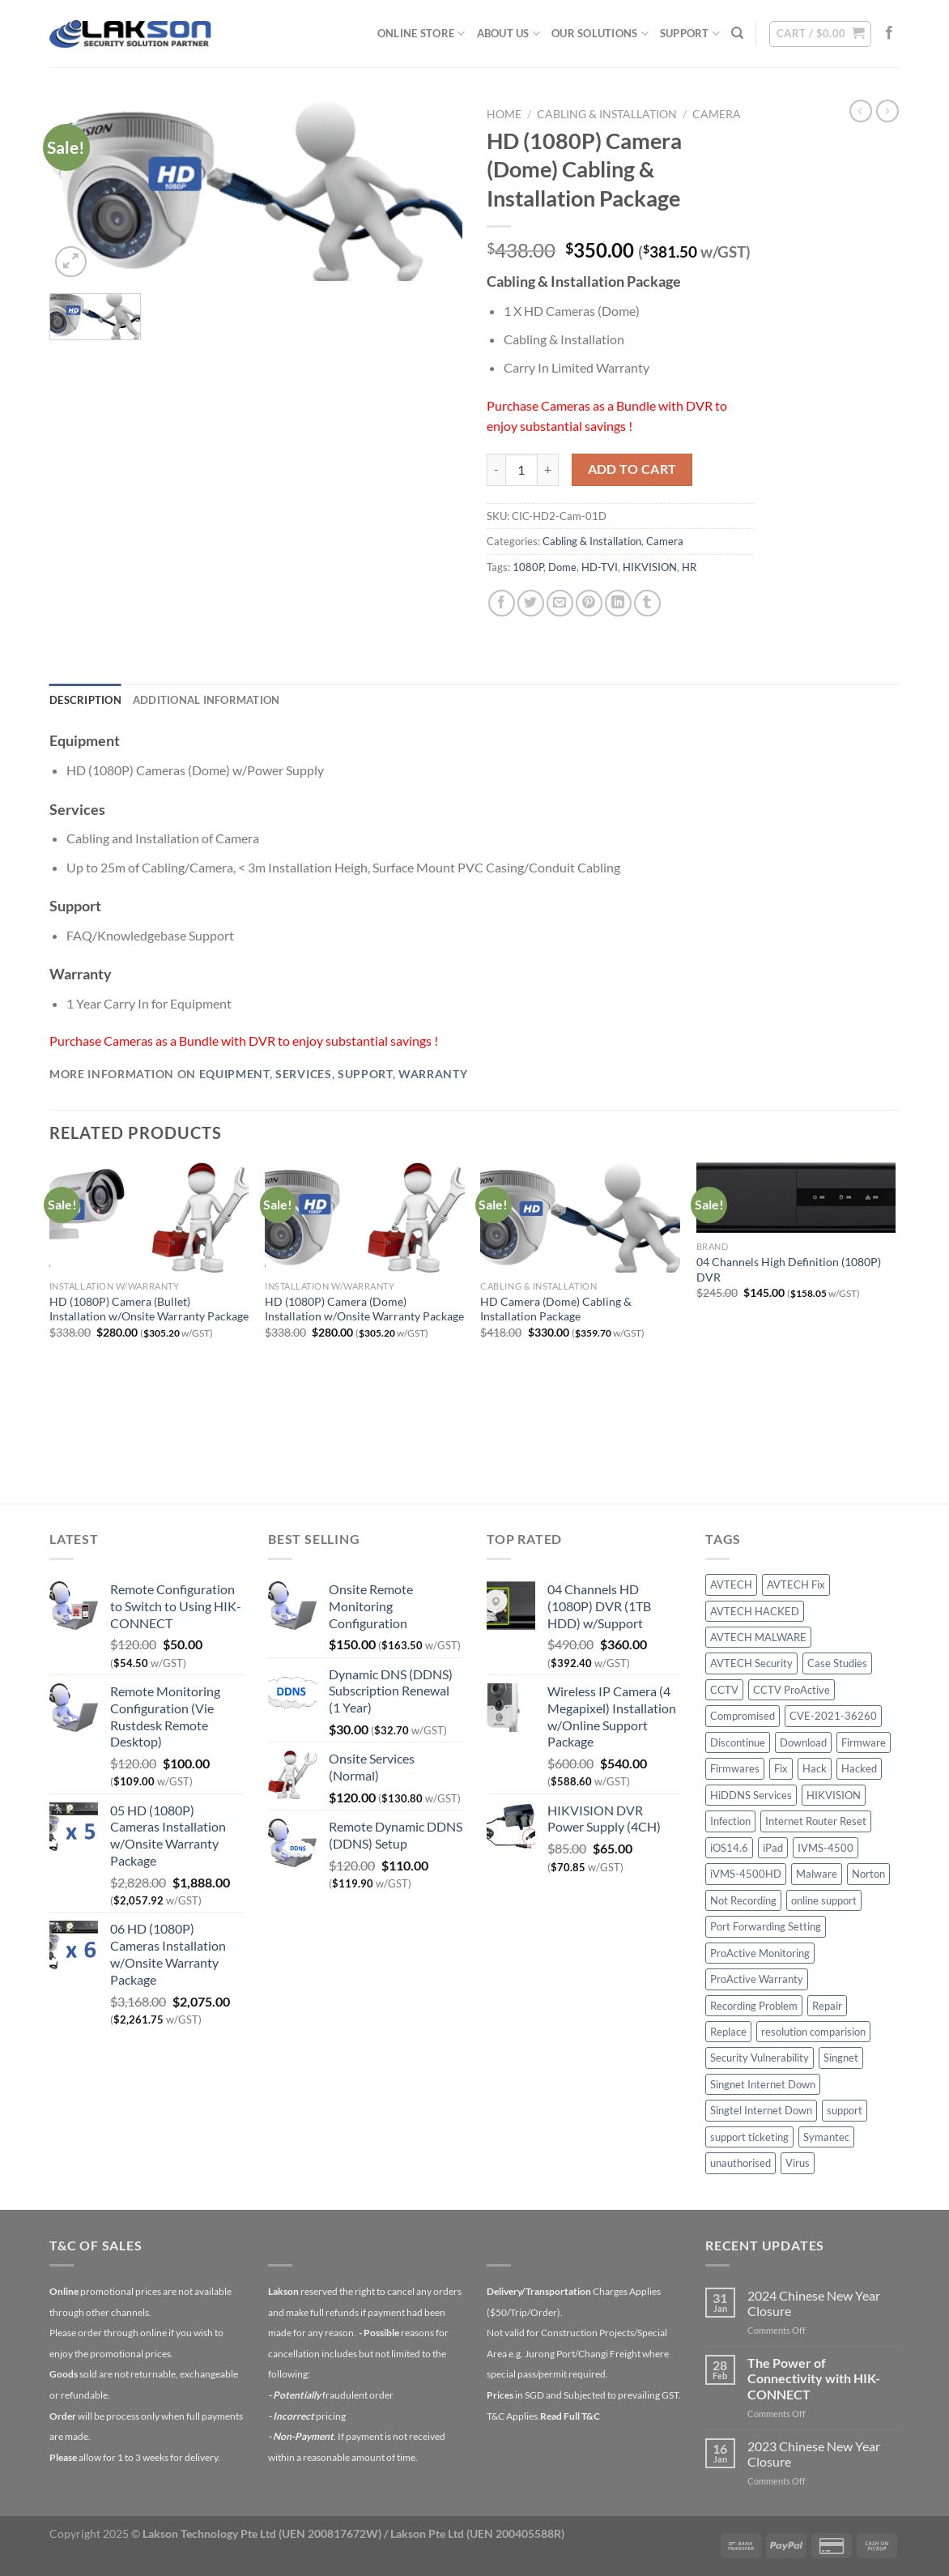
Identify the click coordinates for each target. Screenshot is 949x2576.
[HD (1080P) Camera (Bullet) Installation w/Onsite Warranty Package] (149, 1217)
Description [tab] (85, 699)
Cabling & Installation (607, 114)
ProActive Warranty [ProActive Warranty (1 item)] (756, 1979)
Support (690, 33)
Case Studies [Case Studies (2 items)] (837, 1663)
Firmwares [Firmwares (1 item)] (735, 1768)
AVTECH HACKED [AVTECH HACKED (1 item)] (754, 1611)
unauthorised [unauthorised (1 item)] (740, 2162)
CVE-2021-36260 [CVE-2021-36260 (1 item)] (833, 1715)
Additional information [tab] (206, 699)
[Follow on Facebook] (889, 33)
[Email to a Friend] (560, 603)
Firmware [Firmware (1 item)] (863, 1742)
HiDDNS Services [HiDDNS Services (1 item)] (751, 1795)
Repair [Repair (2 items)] (827, 2005)
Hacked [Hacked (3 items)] (859, 1768)
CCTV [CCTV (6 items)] (724, 1689)
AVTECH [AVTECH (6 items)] (731, 1584)
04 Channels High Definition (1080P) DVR (788, 1269)
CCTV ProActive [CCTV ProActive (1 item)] (791, 1689)
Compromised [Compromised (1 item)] (742, 1715)
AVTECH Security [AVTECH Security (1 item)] (751, 1663)
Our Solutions (600, 33)
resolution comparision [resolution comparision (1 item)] (813, 2031)
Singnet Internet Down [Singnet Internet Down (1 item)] (762, 2084)
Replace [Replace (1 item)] (728, 2031)
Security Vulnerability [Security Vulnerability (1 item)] (759, 2057)
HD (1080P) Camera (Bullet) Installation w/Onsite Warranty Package (149, 1309)
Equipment (234, 1074)
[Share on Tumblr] (647, 603)
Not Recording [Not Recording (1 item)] (743, 1900)
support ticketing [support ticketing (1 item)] (749, 2136)
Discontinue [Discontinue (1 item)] (737, 1742)
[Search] (737, 33)
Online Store (421, 33)
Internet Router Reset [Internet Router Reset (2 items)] (815, 1821)
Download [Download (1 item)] (803, 1742)
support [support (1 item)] (844, 2110)
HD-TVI (599, 567)
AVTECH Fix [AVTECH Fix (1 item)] (796, 1584)
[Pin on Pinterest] (589, 603)
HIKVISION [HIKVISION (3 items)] (833, 1795)
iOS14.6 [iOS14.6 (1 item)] (729, 1847)
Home (504, 114)
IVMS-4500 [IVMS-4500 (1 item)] (825, 1847)
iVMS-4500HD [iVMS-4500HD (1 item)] (745, 1873)
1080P (528, 567)
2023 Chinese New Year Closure (813, 2453)
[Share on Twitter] (530, 603)
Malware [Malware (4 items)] (816, 1873)
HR (689, 567)
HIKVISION (650, 567)
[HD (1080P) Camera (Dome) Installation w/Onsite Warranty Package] (365, 1217)
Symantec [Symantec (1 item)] (826, 2136)
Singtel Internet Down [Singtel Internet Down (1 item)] (761, 2110)
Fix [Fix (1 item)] (781, 1768)
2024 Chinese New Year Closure (813, 2303)
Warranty (432, 1074)
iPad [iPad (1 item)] (773, 1847)
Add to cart (632, 469)
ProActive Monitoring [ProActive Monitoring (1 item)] (760, 1953)
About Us (509, 33)
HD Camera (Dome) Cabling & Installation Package (556, 1309)
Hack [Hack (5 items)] (814, 1768)
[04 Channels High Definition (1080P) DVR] (796, 1197)
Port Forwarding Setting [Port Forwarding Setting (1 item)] (765, 1926)
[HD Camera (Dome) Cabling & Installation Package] (580, 1217)
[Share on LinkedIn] (618, 603)
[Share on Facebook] (501, 603)
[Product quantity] (521, 470)
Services (303, 1074)
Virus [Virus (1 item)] (797, 2162)
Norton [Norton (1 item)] (868, 1873)
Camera (716, 114)
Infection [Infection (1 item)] (730, 1821)
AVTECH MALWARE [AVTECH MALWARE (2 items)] (758, 1637)
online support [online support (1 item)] (824, 1900)
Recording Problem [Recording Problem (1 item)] (754, 2005)
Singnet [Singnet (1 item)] (840, 2057)
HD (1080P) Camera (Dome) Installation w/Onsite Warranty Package (364, 1309)
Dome (562, 567)
